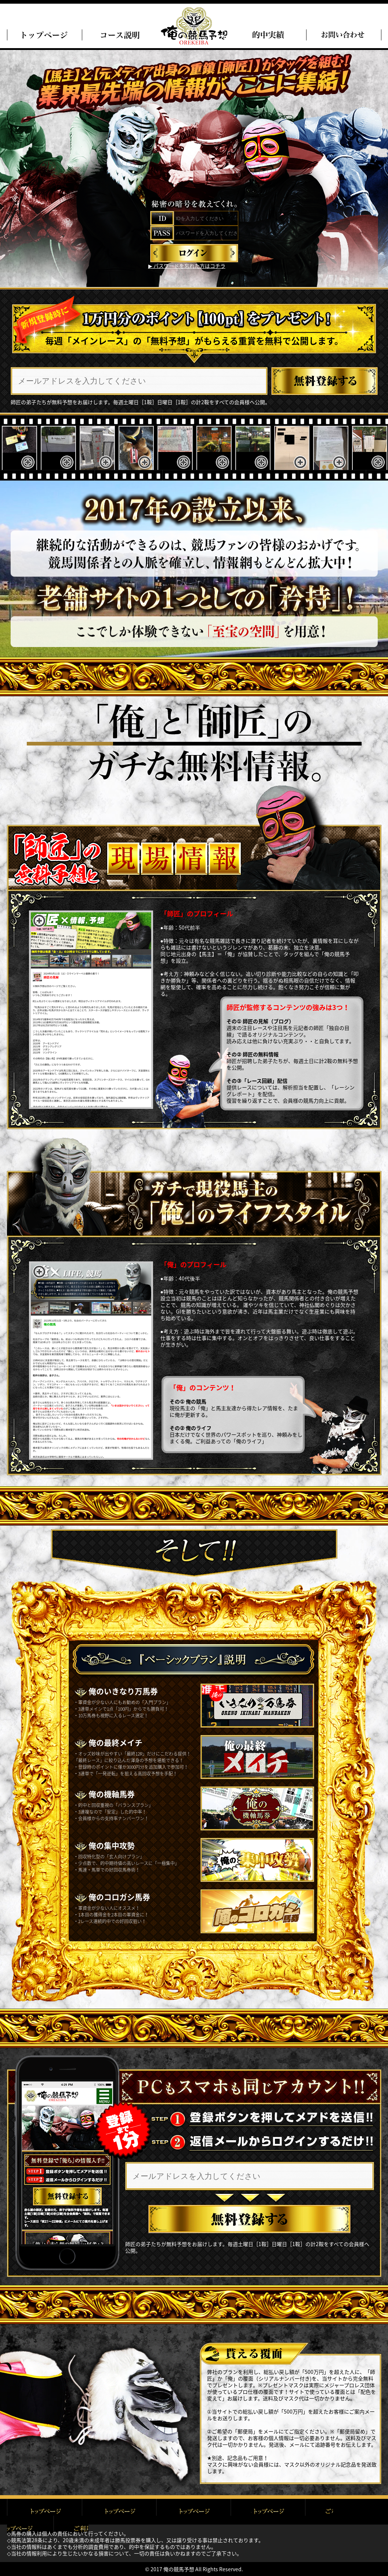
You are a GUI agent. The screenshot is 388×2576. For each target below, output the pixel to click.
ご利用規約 (119, 2512)
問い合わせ (344, 34)
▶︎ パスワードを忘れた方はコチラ (186, 265)
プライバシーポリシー (194, 2512)
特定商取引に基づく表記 (269, 2512)
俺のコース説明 (119, 34)
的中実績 (269, 34)
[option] (19, 448)
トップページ (44, 34)
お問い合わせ (344, 2512)
